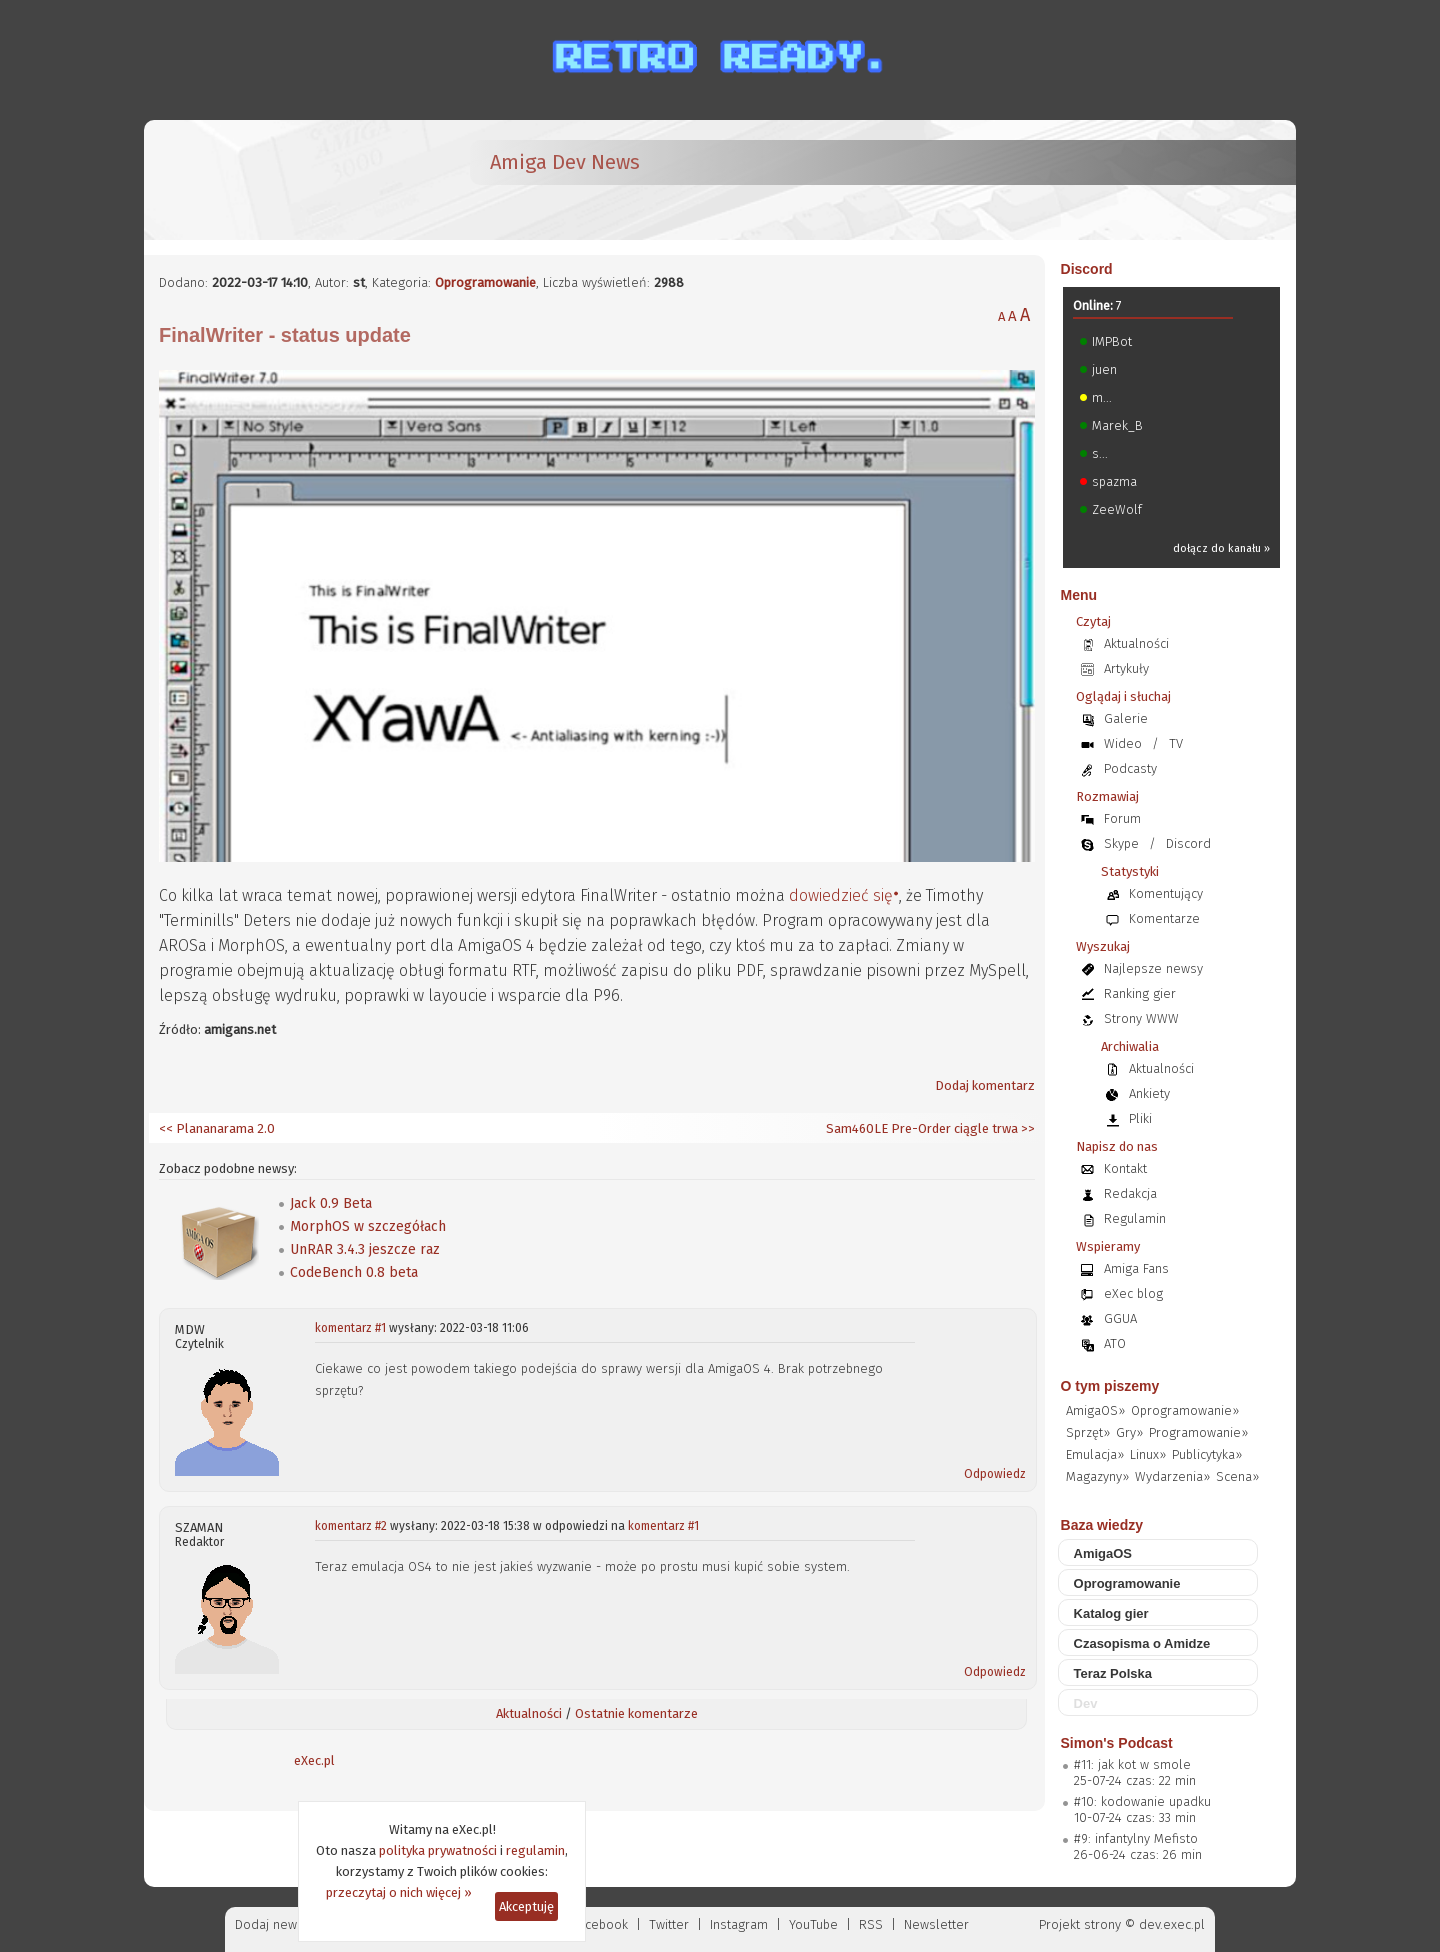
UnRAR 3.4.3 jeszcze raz (365, 1249)
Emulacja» (1095, 1454)
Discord (1087, 269)
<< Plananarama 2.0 (217, 1128)
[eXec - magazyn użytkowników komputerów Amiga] (264, 180)
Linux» (1148, 1454)
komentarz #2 (351, 1526)
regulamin (535, 1850)
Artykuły (1126, 668)
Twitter (669, 1924)
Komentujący (1166, 893)
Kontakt (1125, 1168)
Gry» (1129, 1432)
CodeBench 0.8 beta (354, 1272)
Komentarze (1164, 918)
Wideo (1123, 743)
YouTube (813, 1924)
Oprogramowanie (485, 282)
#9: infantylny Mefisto (1136, 1838)
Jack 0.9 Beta (331, 1203)
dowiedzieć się (841, 895)
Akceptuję (526, 1906)
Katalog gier (1111, 1613)
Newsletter (936, 1924)
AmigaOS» (1095, 1410)
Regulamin (1135, 1218)
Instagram (739, 1924)
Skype (1121, 843)
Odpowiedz (995, 1474)
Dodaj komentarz (985, 1085)
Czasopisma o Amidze (1142, 1643)
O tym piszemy (1110, 1386)
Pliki (1140, 1118)
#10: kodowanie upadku (1142, 1801)
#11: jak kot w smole (1132, 1764)
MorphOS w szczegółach (368, 1226)
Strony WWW (1141, 1018)
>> (1026, 1128)
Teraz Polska (1113, 1673)
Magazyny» (1097, 1476)
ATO (1115, 1343)
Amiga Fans (1136, 1268)
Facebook (600, 1924)
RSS (871, 1924)
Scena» (1237, 1476)
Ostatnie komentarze (636, 1713)
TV (1176, 743)
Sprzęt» (1088, 1432)
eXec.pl (314, 1760)
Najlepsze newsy (1153, 968)
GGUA (1120, 1318)
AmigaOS (1103, 1553)
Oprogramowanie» (1185, 1410)
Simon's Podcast (1117, 1743)
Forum (1122, 818)
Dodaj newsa (273, 1924)
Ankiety (1149, 1093)
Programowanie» (1198, 1432)
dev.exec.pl (1172, 1924)
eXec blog (1133, 1293)
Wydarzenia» (1172, 1476)
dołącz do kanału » (1221, 548)
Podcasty (1130, 768)
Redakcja (1130, 1193)
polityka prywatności (438, 1850)
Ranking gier (1140, 993)
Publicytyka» (1207, 1454)
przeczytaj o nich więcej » (399, 1892)
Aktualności (529, 1713)
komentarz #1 (350, 1328)
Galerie (1126, 718)
